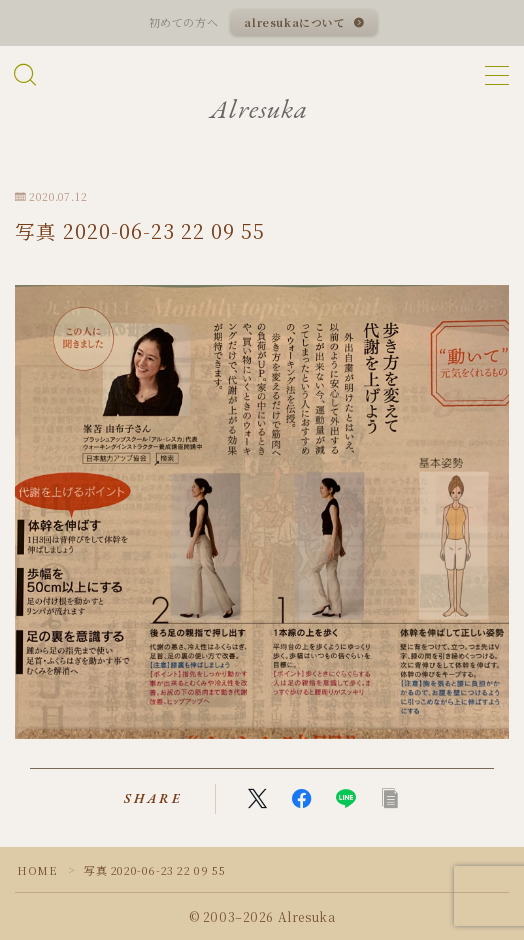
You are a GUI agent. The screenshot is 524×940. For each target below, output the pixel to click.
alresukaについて (295, 22)
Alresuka (259, 109)
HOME (37, 870)
